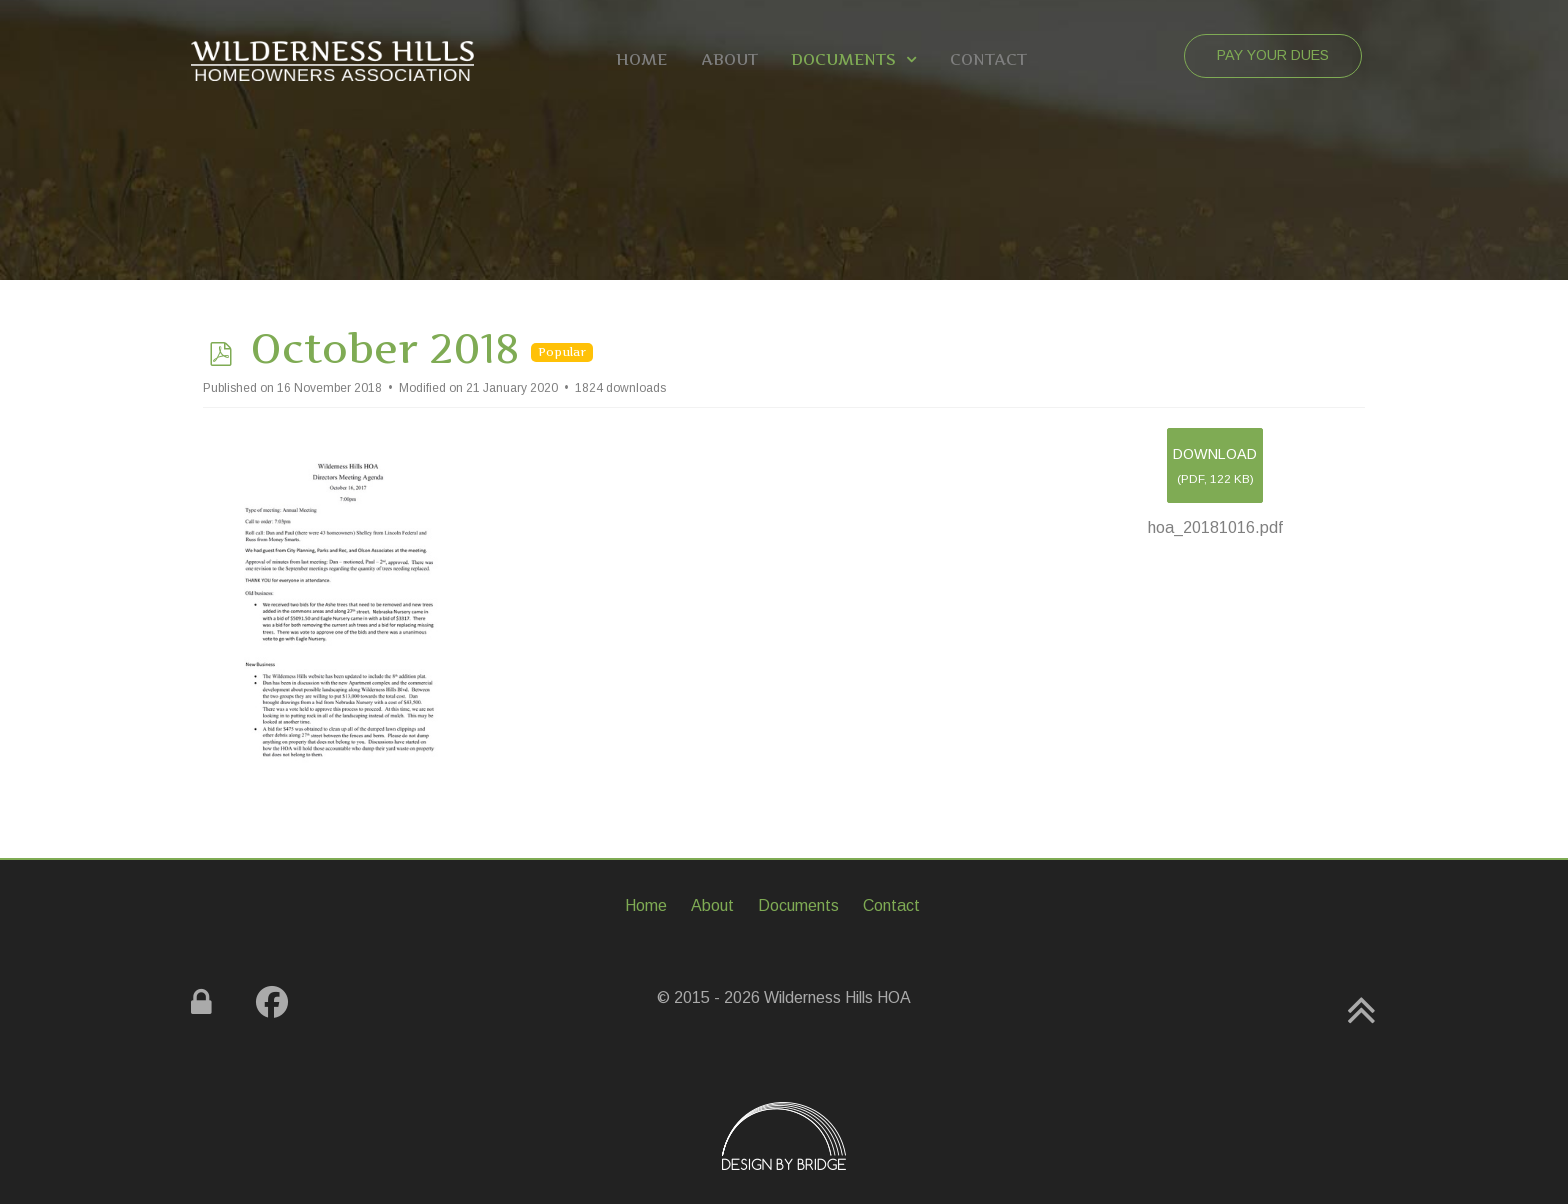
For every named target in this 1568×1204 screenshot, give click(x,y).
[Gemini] (332, 59)
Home (646, 905)
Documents (798, 905)
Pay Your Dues (1273, 55)
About (712, 905)
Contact (891, 905)
